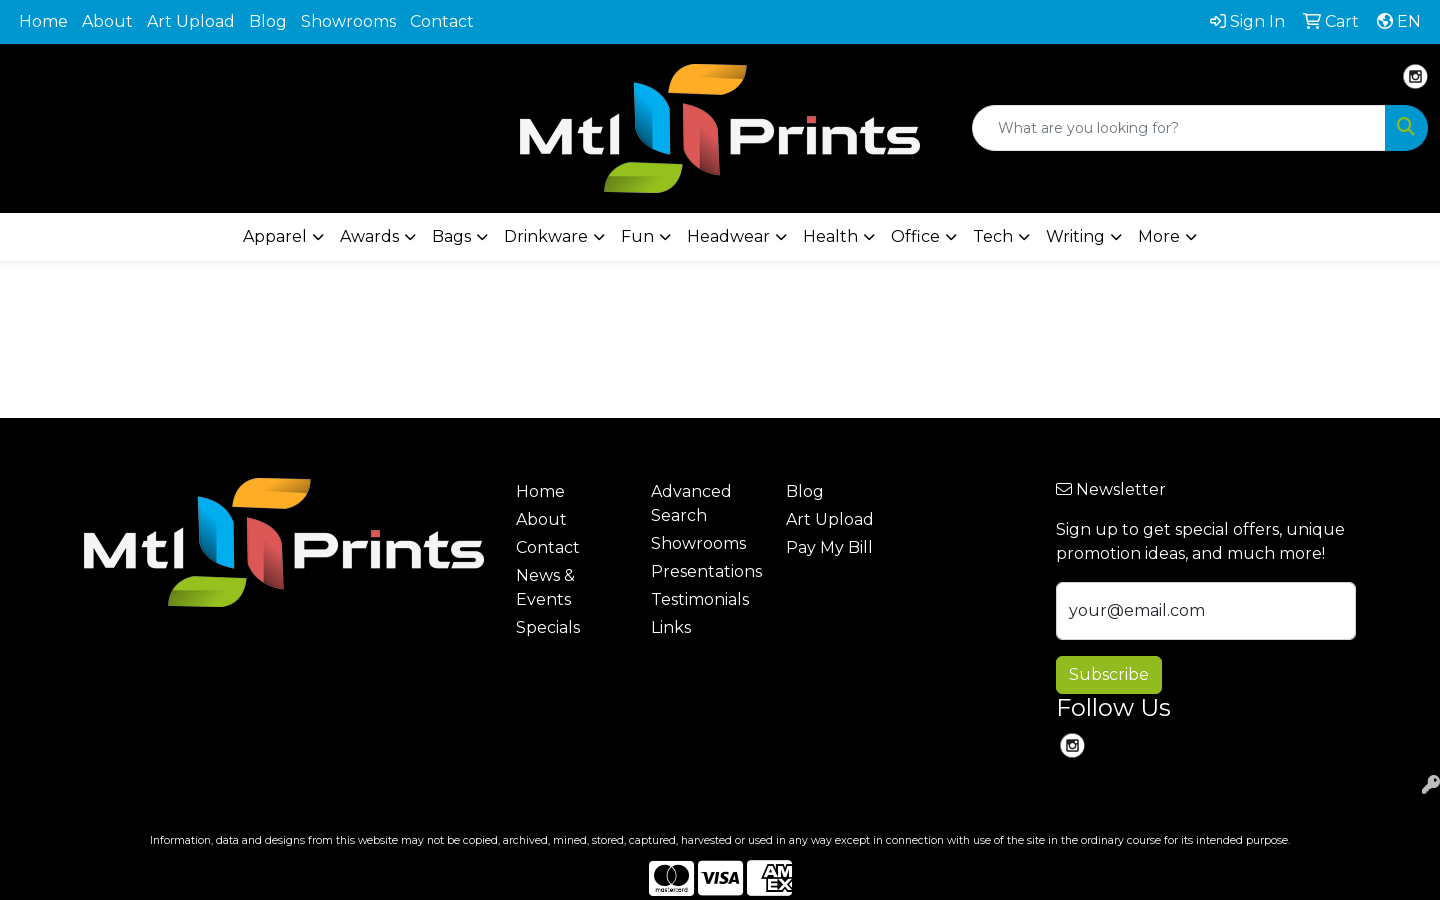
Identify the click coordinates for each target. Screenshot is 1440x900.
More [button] (1159, 236)
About (107, 21)
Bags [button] (451, 236)
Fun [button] (637, 236)
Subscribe (1109, 674)
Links (671, 627)
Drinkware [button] (546, 236)
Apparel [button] (275, 236)
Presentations (706, 571)
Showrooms (348, 21)
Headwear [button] (728, 236)
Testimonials (700, 599)
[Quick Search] (1179, 128)
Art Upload (191, 21)
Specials (548, 627)
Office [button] (915, 236)
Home (43, 21)
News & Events (545, 587)
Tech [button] (993, 236)
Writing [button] (1075, 236)
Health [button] (830, 236)
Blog (268, 21)
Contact (442, 21)
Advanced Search (691, 503)
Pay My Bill (829, 547)
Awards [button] (369, 236)
